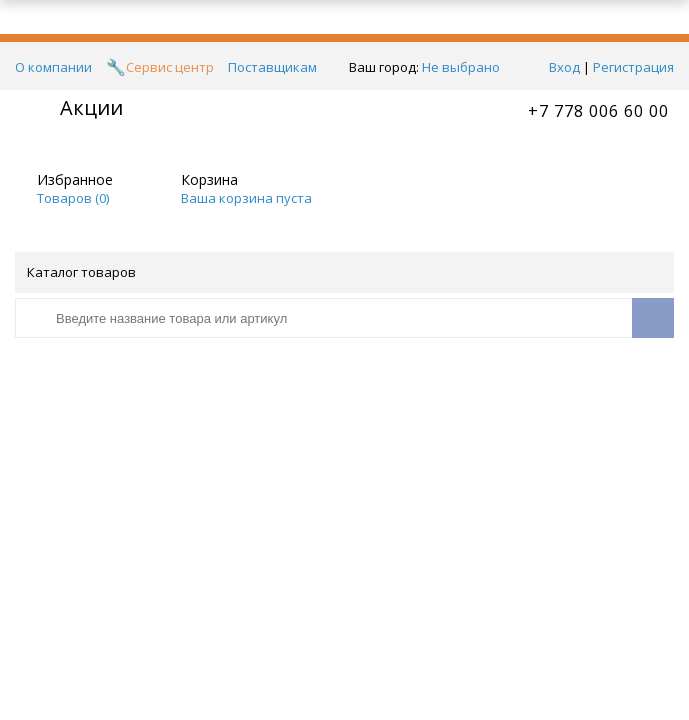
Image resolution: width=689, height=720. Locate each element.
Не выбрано (466, 67)
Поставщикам (272, 67)
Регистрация (633, 67)
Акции (91, 107)
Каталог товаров (343, 272)
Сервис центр (170, 67)
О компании (53, 67)
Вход (564, 67)
